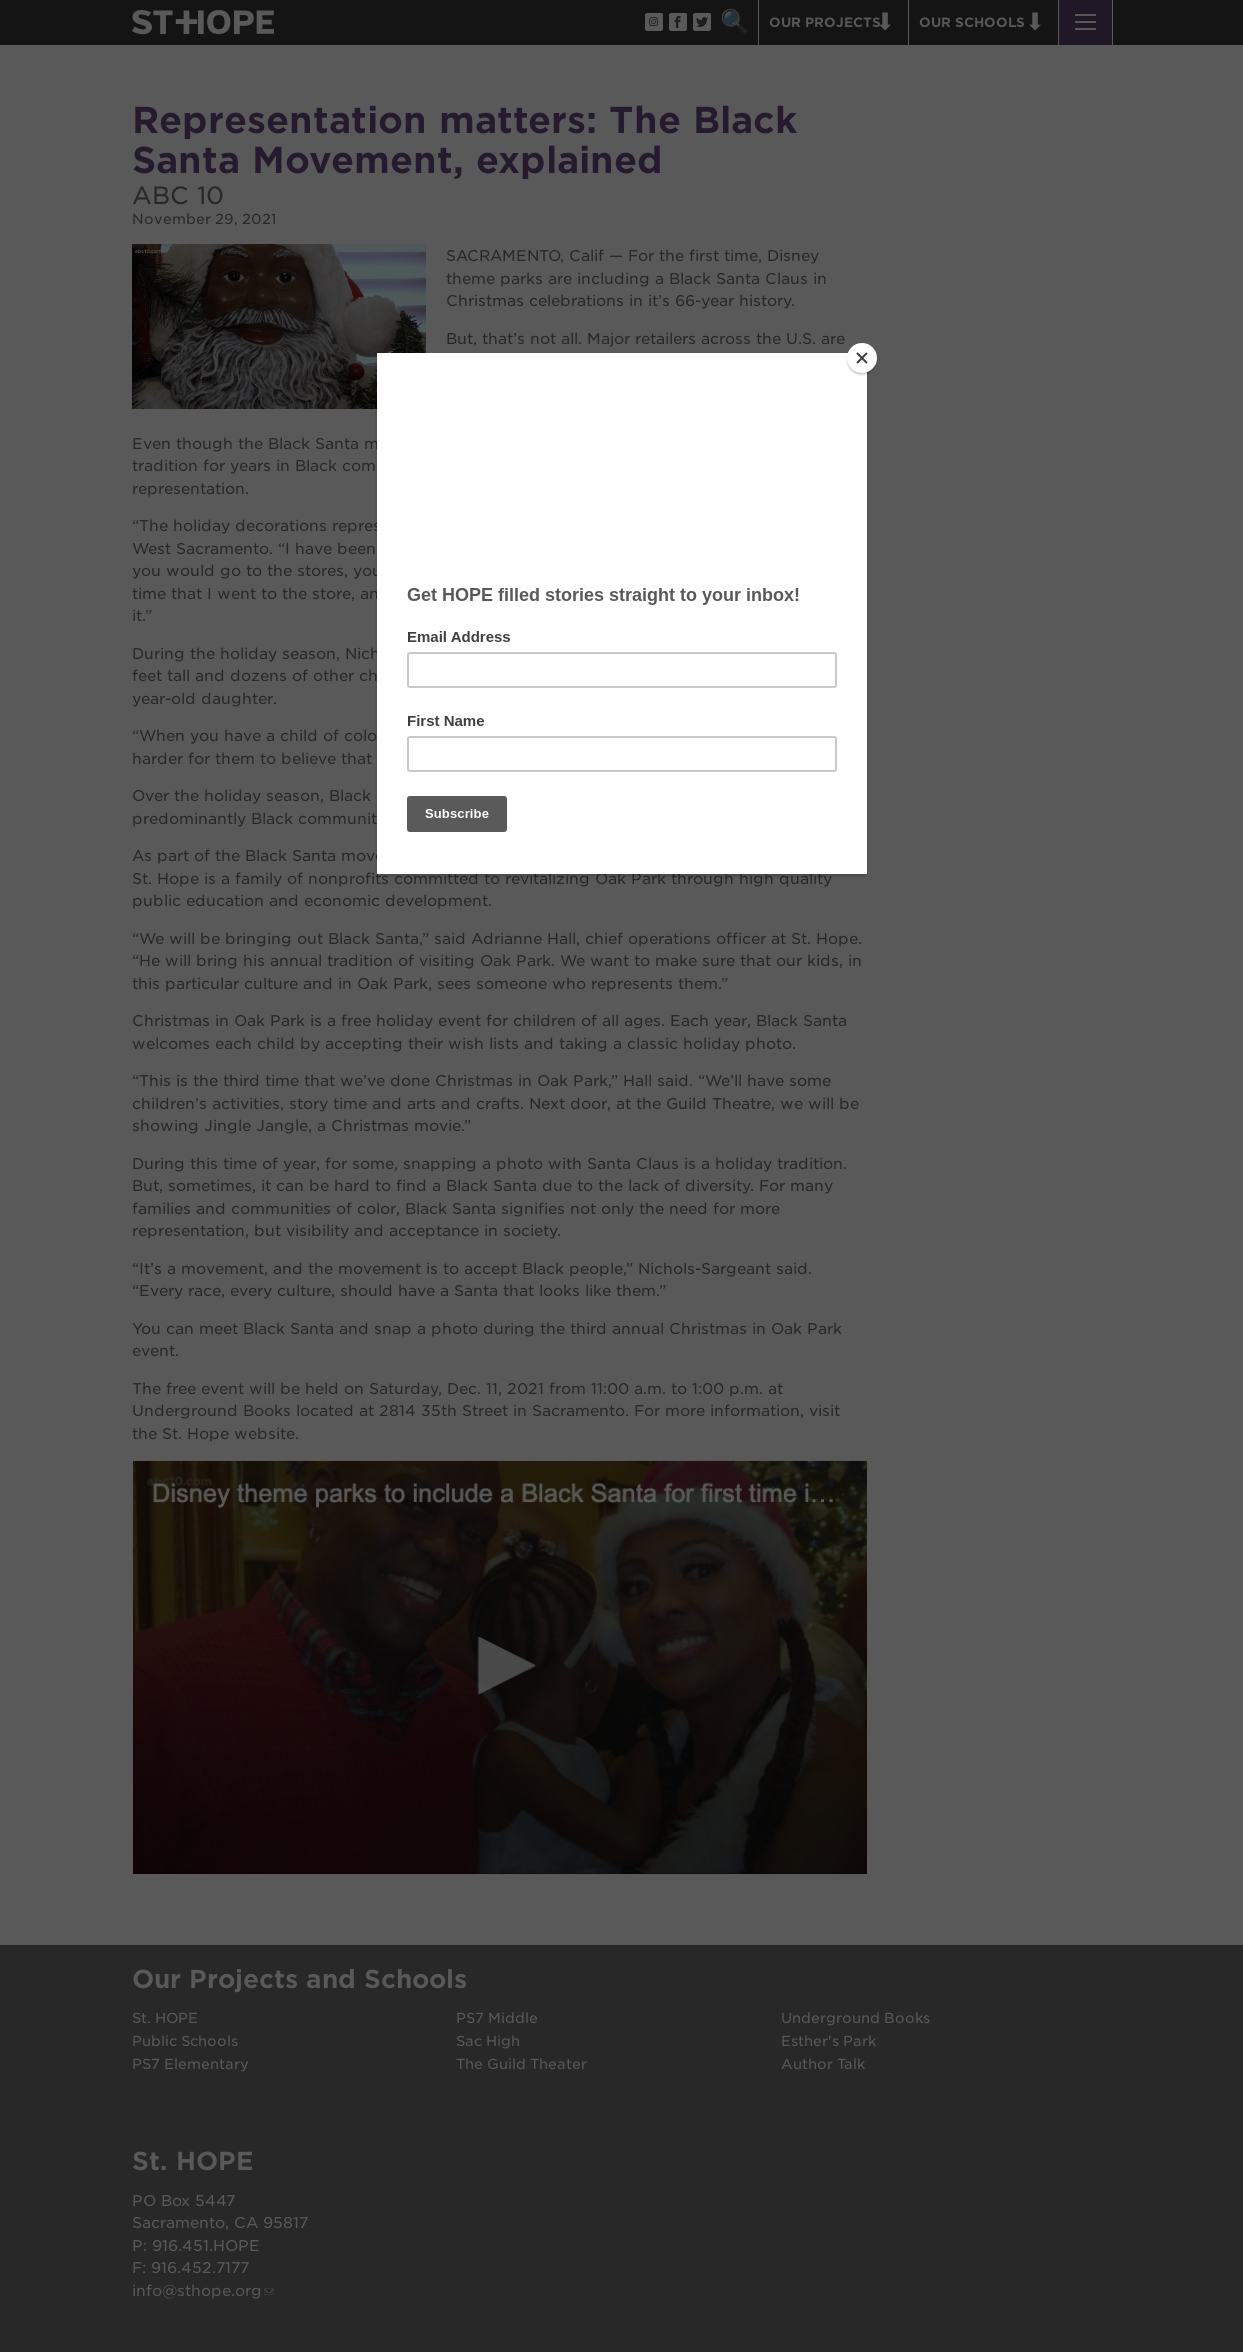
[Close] (862, 358)
